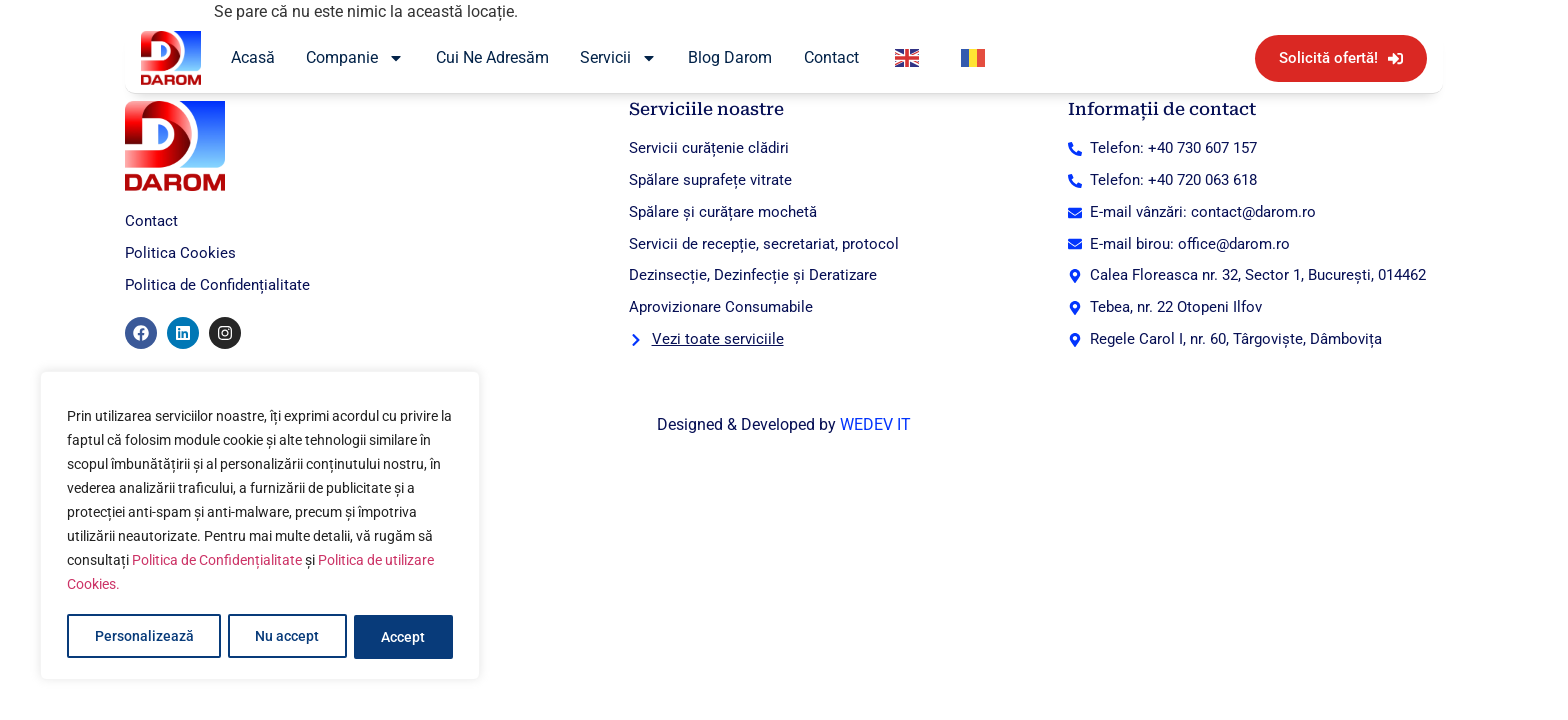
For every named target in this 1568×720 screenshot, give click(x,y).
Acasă (253, 57)
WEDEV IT (875, 424)
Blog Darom (730, 57)
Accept (404, 637)
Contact (831, 57)
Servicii (618, 58)
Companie (355, 58)
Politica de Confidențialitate (217, 563)
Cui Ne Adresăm (492, 57)
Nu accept (287, 637)
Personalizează (143, 637)
